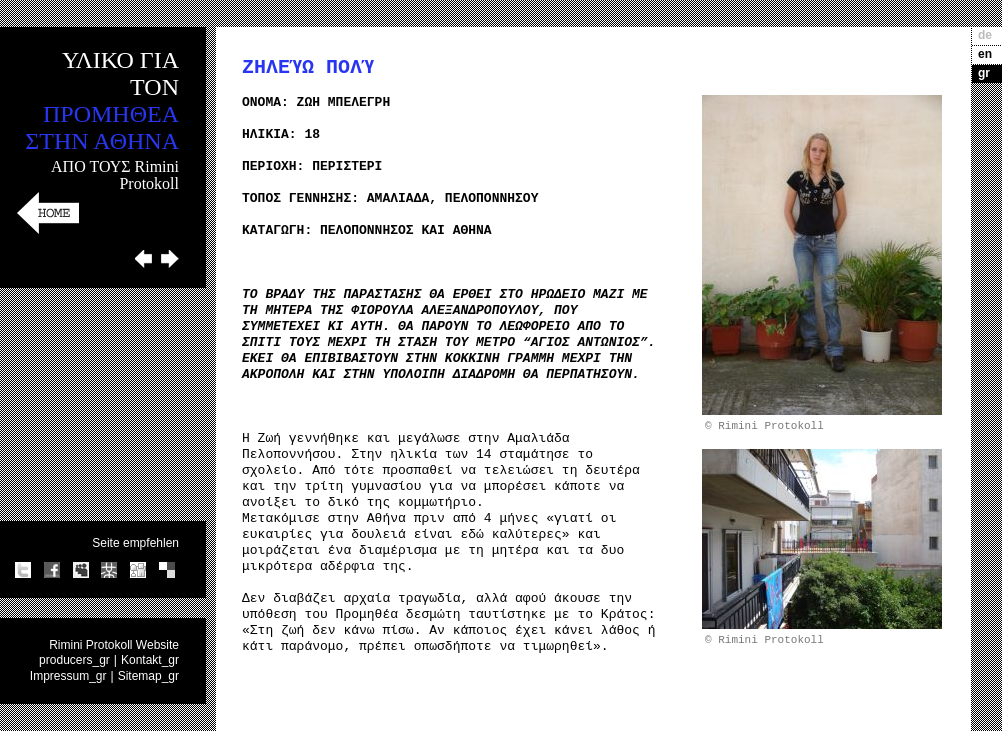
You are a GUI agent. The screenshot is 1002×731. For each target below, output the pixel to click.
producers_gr (74, 660)
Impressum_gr (68, 676)
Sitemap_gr (148, 676)
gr (984, 73)
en (985, 54)
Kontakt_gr (150, 660)
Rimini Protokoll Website (114, 645)
